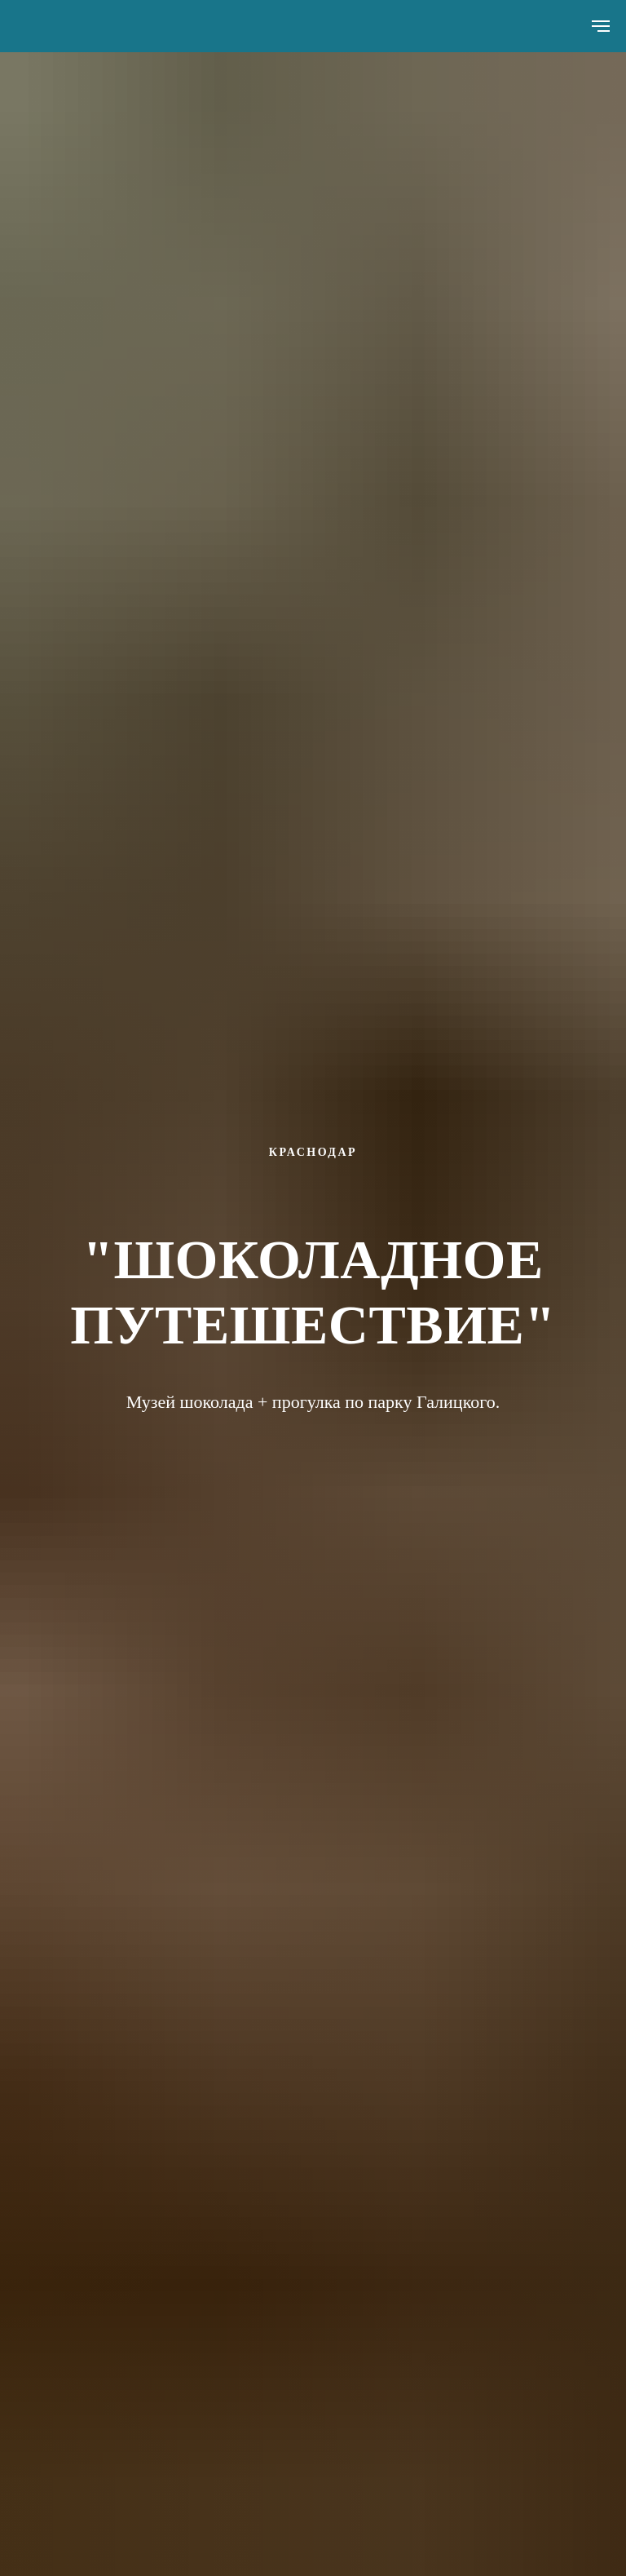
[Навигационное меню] (601, 26)
